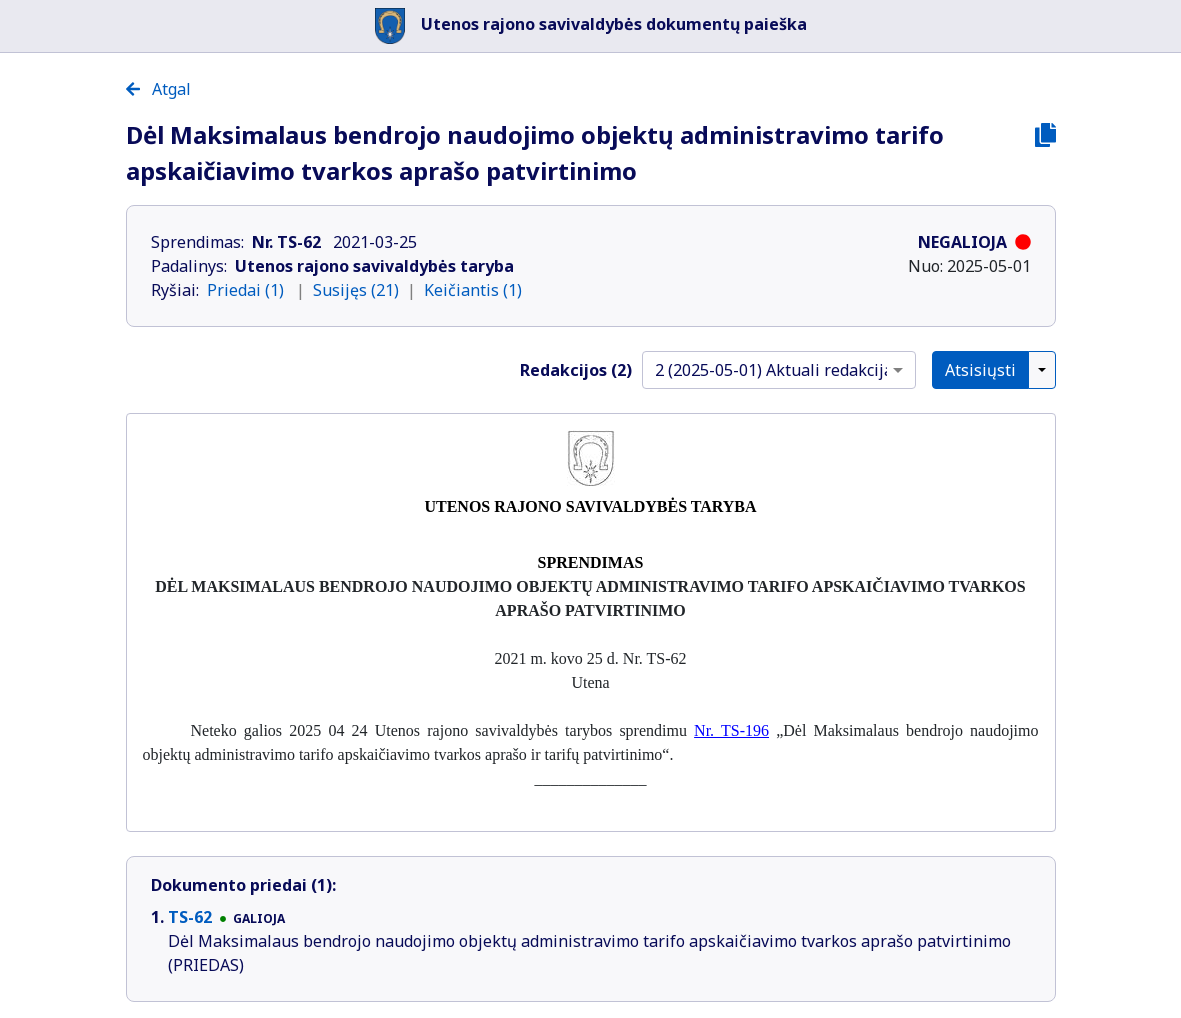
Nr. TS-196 (731, 730)
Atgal (158, 89)
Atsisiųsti (980, 370)
